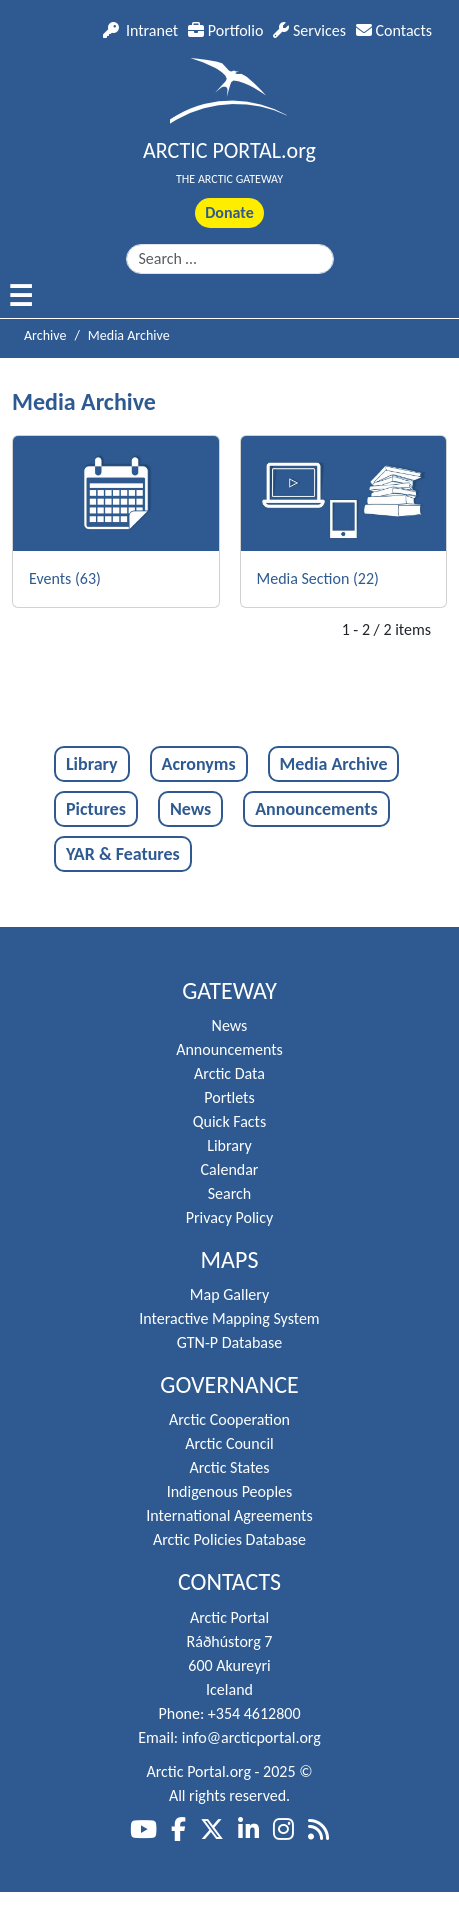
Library (92, 764)
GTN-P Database (229, 1342)
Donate (229, 212)
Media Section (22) (318, 578)
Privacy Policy (230, 1217)
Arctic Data (229, 1073)
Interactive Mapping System (229, 1318)
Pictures (96, 809)
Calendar (230, 1169)
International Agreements (229, 1515)
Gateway (229, 991)
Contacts (394, 30)
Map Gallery (229, 1294)
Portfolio (225, 30)
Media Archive (334, 764)
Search (230, 1193)
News (190, 809)
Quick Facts (229, 1121)
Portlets (229, 1097)
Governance (229, 1385)
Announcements (316, 809)
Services (309, 30)
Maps (230, 1260)
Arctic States (229, 1467)
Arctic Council (229, 1443)
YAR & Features (123, 854)
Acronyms (199, 764)
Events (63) (65, 578)
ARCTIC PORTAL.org (229, 150)
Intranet (140, 30)
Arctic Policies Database (229, 1539)
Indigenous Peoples (230, 1491)
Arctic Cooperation (229, 1419)
